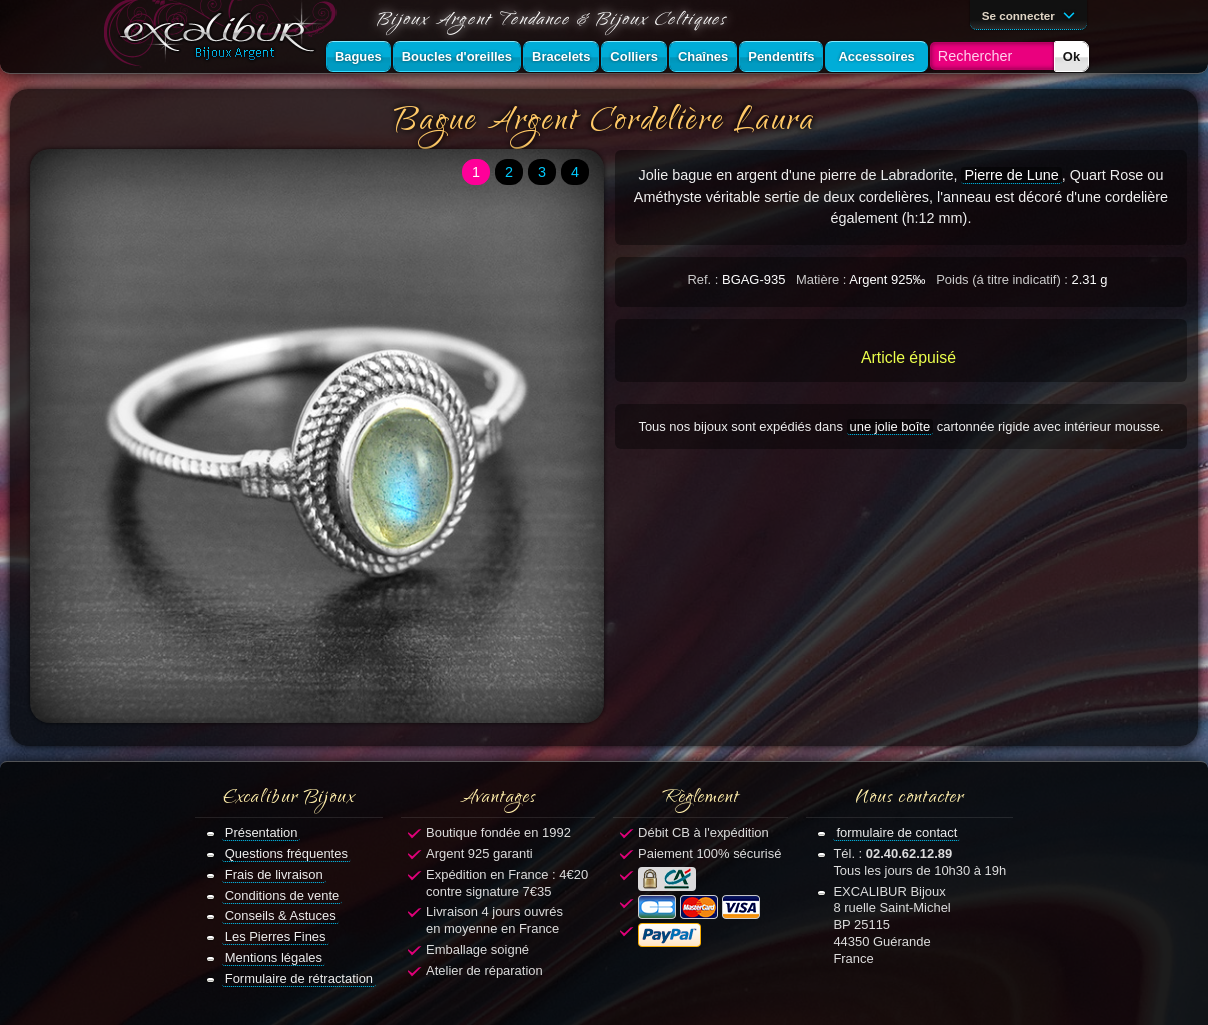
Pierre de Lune (1011, 175)
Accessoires (876, 56)
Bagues (358, 56)
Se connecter (1032, 14)
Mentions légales (273, 957)
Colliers (634, 56)
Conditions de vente (282, 895)
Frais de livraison (274, 874)
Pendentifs (781, 56)
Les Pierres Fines (275, 936)
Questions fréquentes (286, 853)
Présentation (261, 832)
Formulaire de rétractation (299, 978)
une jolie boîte (890, 426)
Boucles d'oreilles (457, 56)
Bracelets (561, 56)
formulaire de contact (896, 832)
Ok (1071, 56)
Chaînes (703, 56)
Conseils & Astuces (280, 915)
